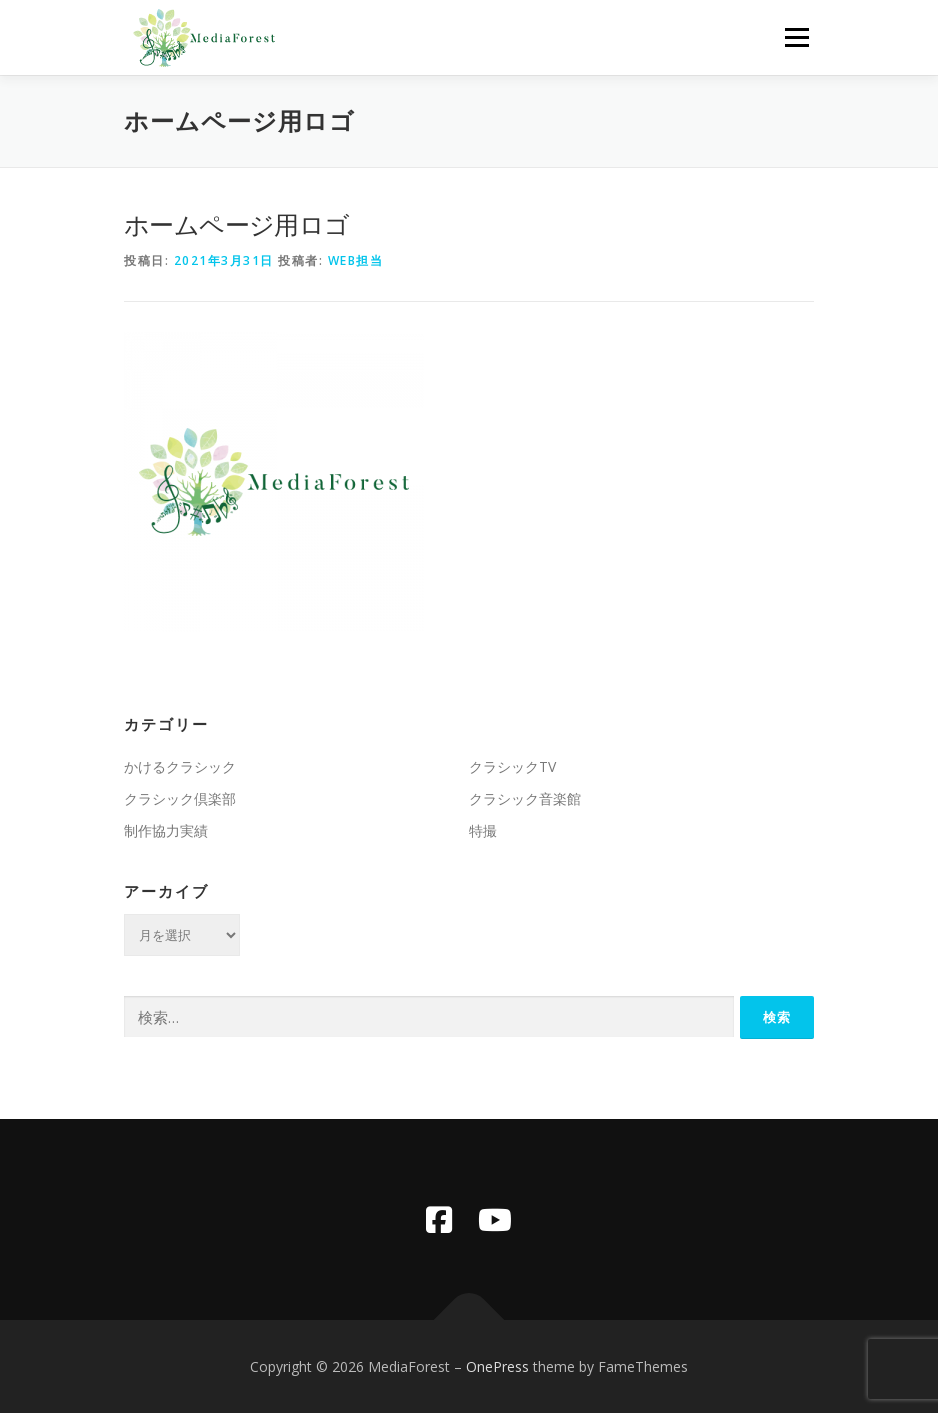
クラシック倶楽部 (180, 798)
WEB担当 (356, 260)
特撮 (483, 830)
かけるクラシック (180, 766)
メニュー (796, 37)
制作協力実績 (166, 830)
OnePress (497, 1366)
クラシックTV (512, 766)
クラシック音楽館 (525, 798)
